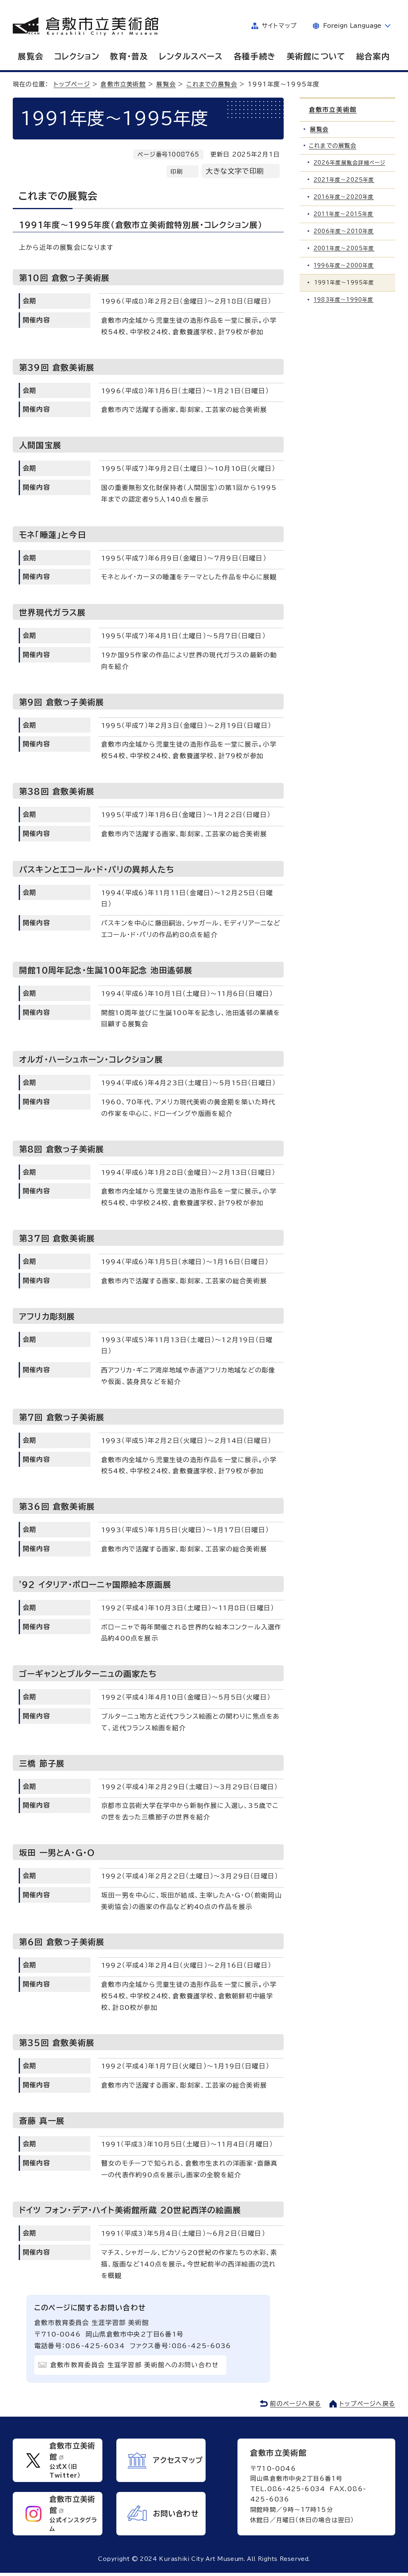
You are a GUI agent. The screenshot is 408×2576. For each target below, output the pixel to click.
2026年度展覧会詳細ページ (350, 163)
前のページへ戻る (295, 2404)
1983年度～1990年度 (344, 300)
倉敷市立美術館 (122, 84)
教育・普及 (129, 56)
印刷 (176, 171)
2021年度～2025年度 (344, 180)
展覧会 (30, 56)
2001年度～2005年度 (344, 248)
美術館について (315, 56)
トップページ (72, 84)
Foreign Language (352, 26)
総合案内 (373, 56)
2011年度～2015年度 (344, 214)
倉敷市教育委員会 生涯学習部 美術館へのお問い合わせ (135, 2365)
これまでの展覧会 (211, 84)
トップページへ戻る (367, 2404)
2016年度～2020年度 (344, 197)
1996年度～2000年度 (344, 266)
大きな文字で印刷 (235, 171)
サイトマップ (279, 26)
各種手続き (254, 56)
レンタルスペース (191, 56)
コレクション (77, 56)
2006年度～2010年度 (344, 231)
